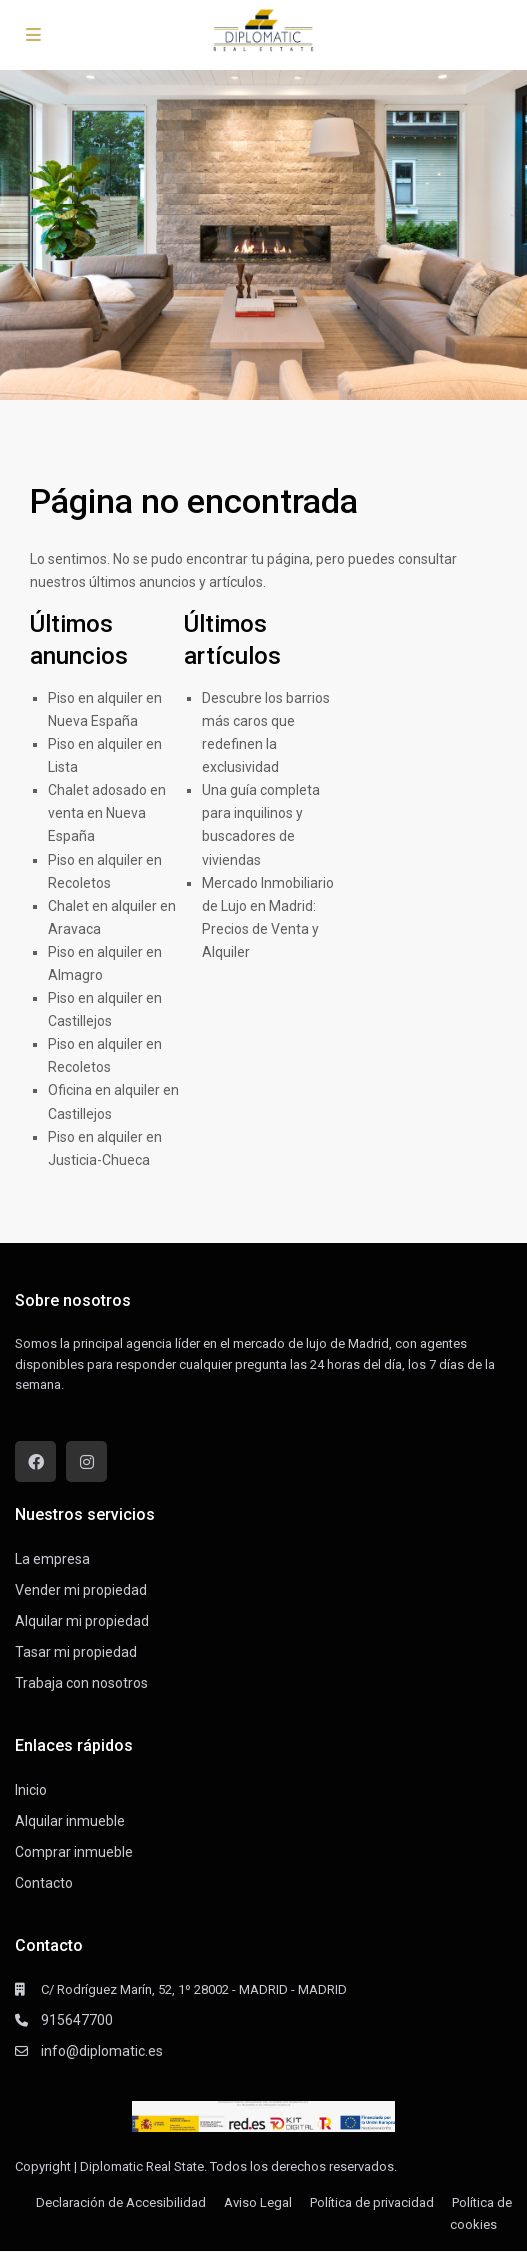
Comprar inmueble (74, 1852)
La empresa (52, 1559)
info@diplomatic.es (102, 2051)
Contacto (44, 1883)
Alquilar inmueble (70, 1821)
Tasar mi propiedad (76, 1652)
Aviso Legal (258, 2202)
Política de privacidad (372, 2202)
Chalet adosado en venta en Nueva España (107, 813)
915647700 (77, 2020)
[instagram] (86, 1461)
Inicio (31, 1790)
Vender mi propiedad (81, 1590)
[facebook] (35, 1461)
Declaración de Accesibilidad (121, 2202)
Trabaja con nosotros (81, 1683)
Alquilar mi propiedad (82, 1621)
